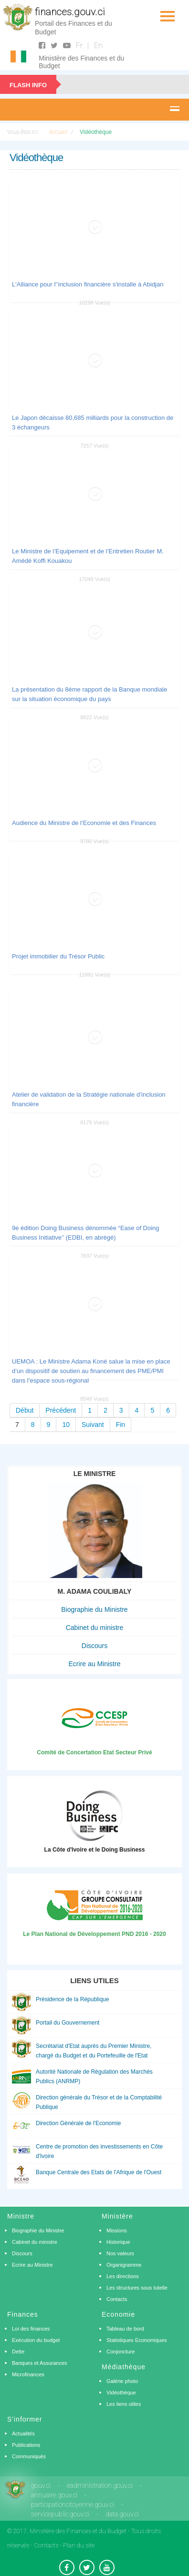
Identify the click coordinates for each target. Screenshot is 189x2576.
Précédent (60, 1410)
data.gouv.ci (122, 2514)
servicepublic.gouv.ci (60, 2514)
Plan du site (78, 2545)
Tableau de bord (125, 2329)
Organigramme (123, 2265)
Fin (120, 1424)
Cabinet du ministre (95, 1627)
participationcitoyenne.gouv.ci (72, 2504)
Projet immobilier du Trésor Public (58, 956)
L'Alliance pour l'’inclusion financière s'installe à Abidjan (87, 284)
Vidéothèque (121, 2392)
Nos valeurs (120, 2253)
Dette (18, 2351)
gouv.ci (41, 2485)
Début (24, 1410)
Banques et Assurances (39, 2363)
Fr (79, 45)
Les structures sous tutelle (137, 2288)
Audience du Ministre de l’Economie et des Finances (84, 822)
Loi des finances (31, 2329)
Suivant (93, 1424)
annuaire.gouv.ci (54, 2495)
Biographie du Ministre (94, 1609)
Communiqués (29, 2456)
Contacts (116, 2299)
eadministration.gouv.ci (100, 2485)
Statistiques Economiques (136, 2340)
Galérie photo (122, 2381)
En (98, 45)
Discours (94, 1645)
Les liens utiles (123, 2404)
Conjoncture (120, 2351)
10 (66, 1424)
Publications (26, 2445)
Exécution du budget (36, 2340)
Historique (118, 2242)
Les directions (122, 2276)
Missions (116, 2230)
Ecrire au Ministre (95, 1664)
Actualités (23, 2433)
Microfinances (28, 2374)
